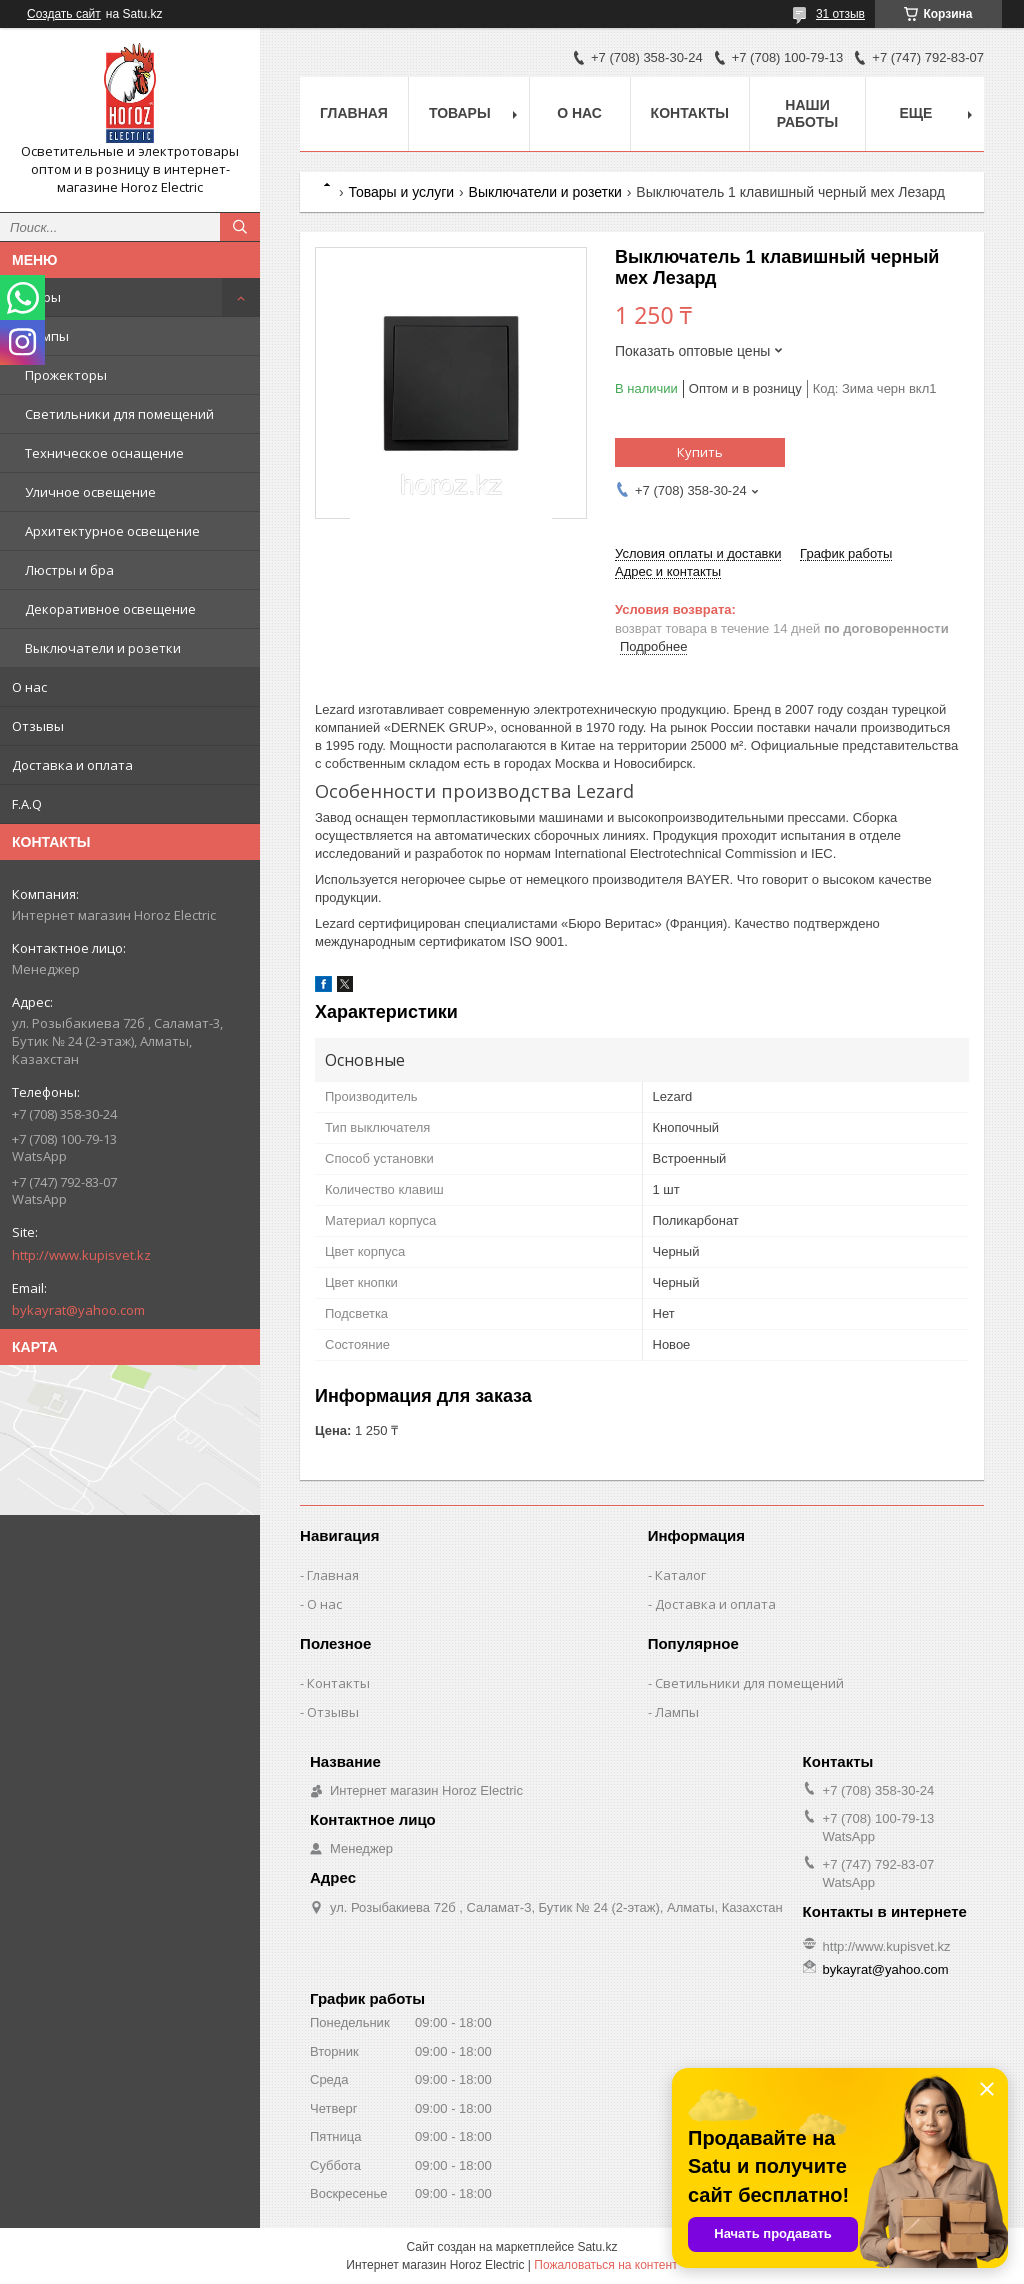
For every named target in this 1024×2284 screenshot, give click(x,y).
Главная (354, 113)
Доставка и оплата (72, 765)
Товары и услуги (401, 192)
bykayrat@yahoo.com (78, 1310)
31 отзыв (840, 14)
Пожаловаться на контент (605, 2265)
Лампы (47, 336)
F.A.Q (27, 804)
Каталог (680, 1575)
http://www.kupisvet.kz (81, 1255)
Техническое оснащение (104, 453)
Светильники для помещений (119, 414)
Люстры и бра (69, 570)
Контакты (690, 113)
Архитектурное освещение (112, 531)
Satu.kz (597, 2247)
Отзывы (38, 726)
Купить (700, 452)
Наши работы (807, 113)
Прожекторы (66, 375)
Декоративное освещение (110, 609)
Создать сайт (64, 14)
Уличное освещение (90, 492)
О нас (29, 687)
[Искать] (240, 227)
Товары (36, 297)
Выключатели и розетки (103, 648)
